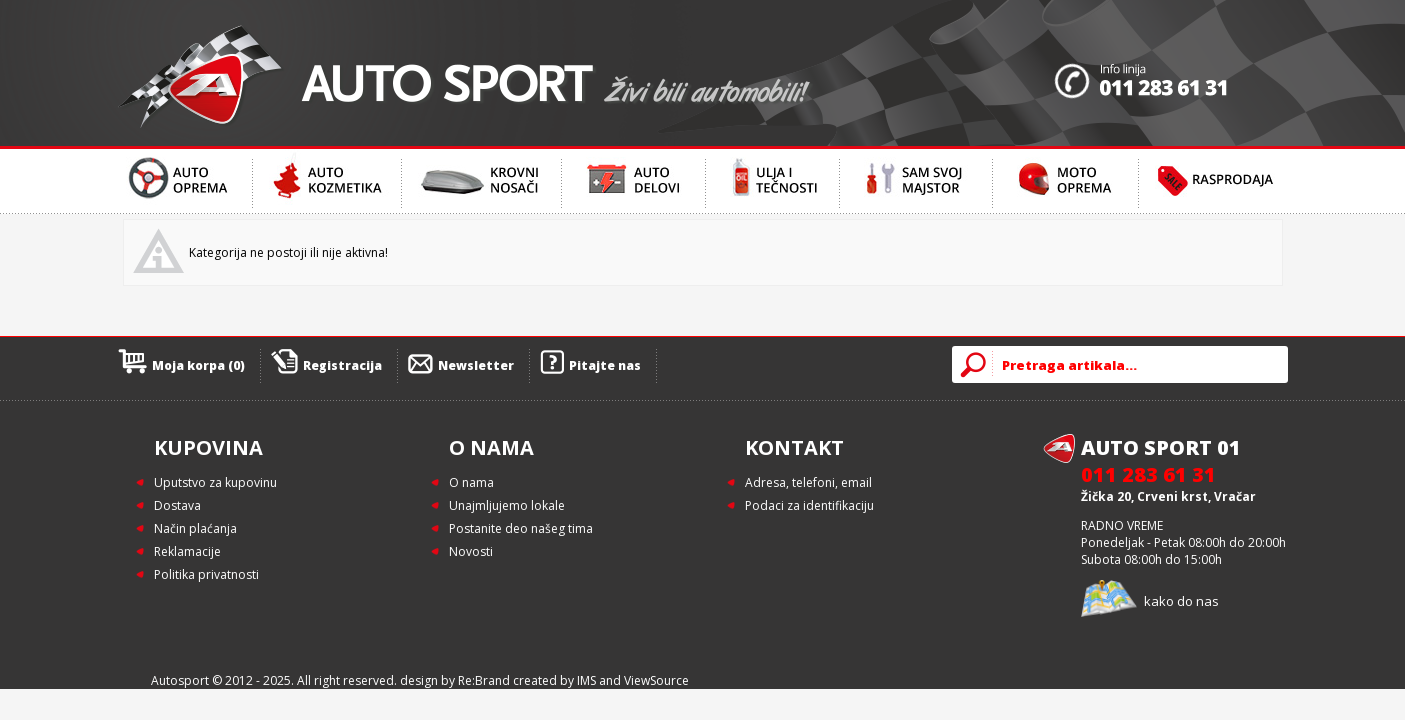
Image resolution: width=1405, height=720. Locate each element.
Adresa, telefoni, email (808, 482)
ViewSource (656, 680)
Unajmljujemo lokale (507, 505)
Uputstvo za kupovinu (215, 482)
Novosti (471, 551)
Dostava (177, 505)
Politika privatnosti (206, 574)
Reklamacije (187, 551)
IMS (586, 680)
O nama (471, 482)
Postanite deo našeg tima (521, 528)
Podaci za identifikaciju (809, 505)
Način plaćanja (195, 528)
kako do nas (1181, 601)
